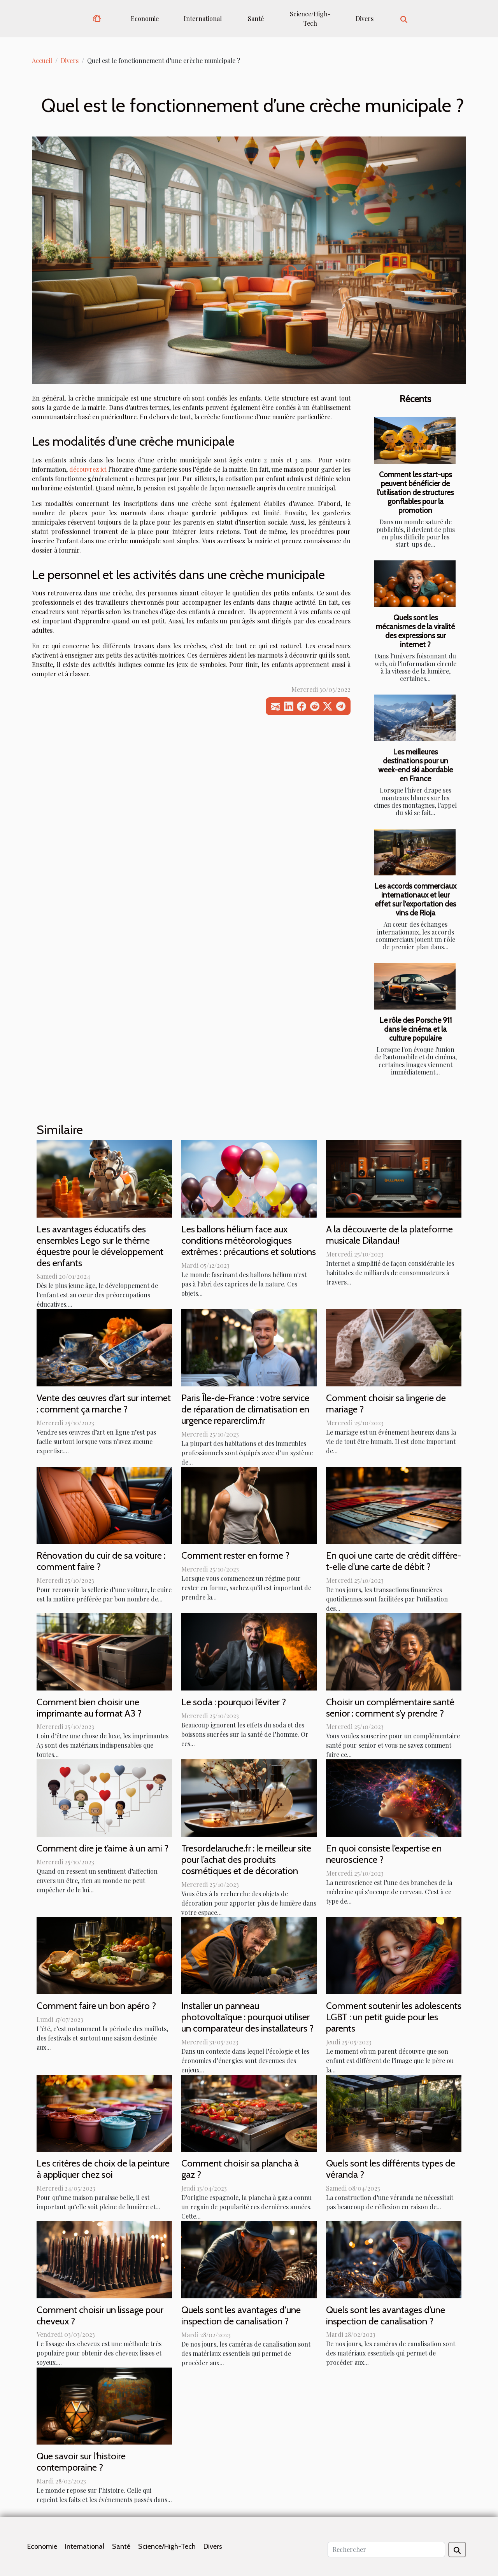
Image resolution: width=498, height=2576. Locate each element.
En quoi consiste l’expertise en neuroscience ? (384, 1854)
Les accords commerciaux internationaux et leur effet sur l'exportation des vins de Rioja (415, 899)
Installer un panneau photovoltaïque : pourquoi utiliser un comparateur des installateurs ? (247, 2017)
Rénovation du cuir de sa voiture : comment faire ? (101, 1561)
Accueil (42, 60)
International (203, 18)
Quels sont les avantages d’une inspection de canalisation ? (385, 2315)
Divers (365, 18)
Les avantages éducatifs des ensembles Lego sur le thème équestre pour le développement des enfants (100, 1245)
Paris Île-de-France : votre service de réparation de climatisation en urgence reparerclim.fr (245, 1409)
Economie (145, 18)
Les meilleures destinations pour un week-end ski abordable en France (415, 765)
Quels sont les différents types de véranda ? (390, 2169)
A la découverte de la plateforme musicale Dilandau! (389, 1234)
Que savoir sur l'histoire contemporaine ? (81, 2461)
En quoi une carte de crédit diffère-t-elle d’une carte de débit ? (393, 1561)
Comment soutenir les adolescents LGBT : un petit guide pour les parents (393, 2017)
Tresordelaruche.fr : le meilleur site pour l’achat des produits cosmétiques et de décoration (246, 1859)
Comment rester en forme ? (235, 1555)
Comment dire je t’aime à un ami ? (102, 1848)
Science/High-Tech (310, 18)
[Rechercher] (386, 2549)
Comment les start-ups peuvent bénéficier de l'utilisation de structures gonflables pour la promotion (415, 492)
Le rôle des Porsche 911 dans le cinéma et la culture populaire (415, 1029)
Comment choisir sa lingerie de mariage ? (386, 1403)
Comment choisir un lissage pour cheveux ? (100, 2315)
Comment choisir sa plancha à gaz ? (240, 2169)
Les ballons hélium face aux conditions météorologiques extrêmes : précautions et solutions (248, 1240)
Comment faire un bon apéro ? (96, 2005)
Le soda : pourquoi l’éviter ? (233, 1702)
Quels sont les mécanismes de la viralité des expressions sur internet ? (415, 631)
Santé (256, 18)
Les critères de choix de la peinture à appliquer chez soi (103, 2169)
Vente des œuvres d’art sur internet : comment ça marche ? (104, 1403)
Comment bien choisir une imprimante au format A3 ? (89, 1707)
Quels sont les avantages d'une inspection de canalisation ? (241, 2315)
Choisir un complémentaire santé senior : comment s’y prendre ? (390, 1707)
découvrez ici (88, 469)
